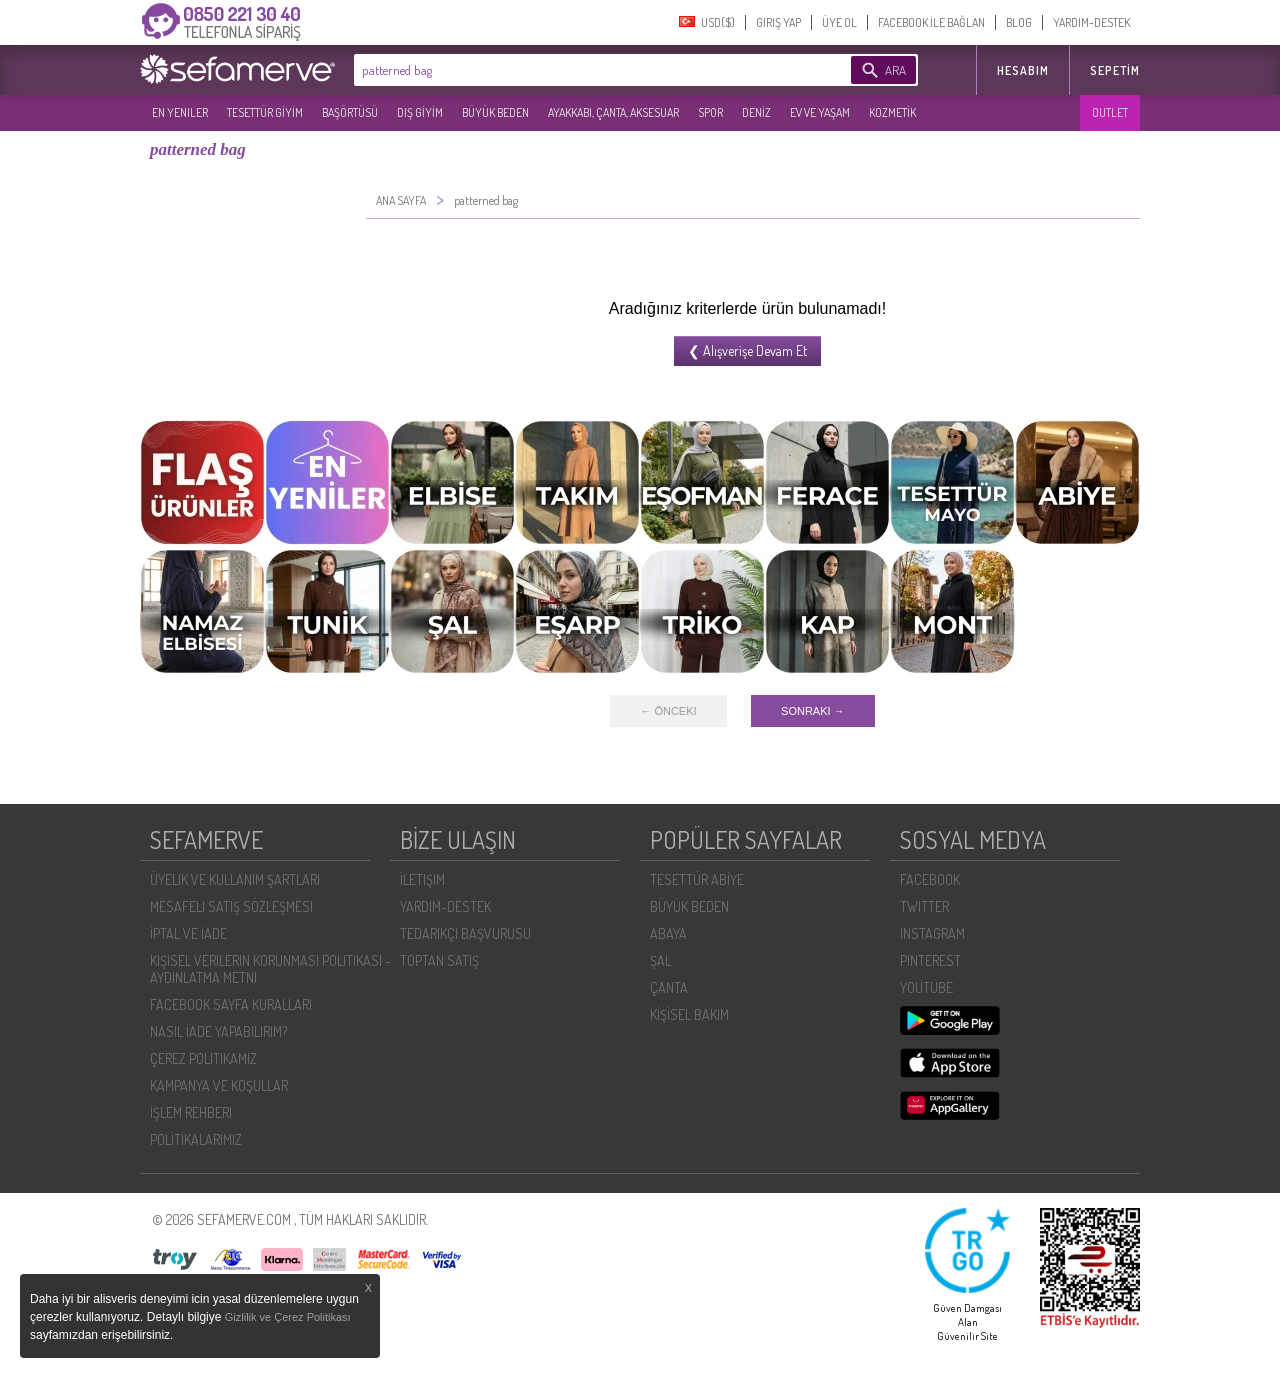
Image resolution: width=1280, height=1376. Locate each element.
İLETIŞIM (422, 879)
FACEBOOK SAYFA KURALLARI (231, 1004)
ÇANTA (669, 987)
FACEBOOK (930, 879)
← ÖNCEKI (668, 711)
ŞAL (660, 960)
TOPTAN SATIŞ (439, 960)
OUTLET (1110, 112)
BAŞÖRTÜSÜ (350, 112)
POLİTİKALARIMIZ (196, 1139)
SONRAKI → (813, 711)
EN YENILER (180, 112)
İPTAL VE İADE (188, 933)
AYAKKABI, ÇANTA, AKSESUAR (613, 112)
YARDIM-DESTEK (1091, 22)
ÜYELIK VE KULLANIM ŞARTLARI (235, 879)
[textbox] (572, 70)
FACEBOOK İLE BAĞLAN (931, 22)
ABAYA (668, 933)
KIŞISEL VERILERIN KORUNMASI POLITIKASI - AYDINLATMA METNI (270, 969)
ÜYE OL (839, 22)
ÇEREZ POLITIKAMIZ (203, 1058)
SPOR (710, 112)
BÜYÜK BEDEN (495, 112)
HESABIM (1023, 70)
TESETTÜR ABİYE (697, 879)
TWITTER (924, 906)
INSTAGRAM (932, 933)
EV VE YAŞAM (820, 112)
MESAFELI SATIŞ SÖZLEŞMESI (231, 906)
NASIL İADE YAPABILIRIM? (218, 1031)
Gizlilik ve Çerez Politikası (288, 1317)
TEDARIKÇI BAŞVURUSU (465, 933)
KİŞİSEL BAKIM (689, 1014)
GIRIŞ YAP (778, 22)
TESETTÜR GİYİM (265, 112)
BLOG (1019, 22)
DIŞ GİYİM (420, 112)
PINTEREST (930, 960)
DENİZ (756, 112)
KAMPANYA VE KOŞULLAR (219, 1085)
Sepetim (1115, 70)
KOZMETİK (892, 112)
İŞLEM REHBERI (191, 1112)
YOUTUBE (926, 987)
